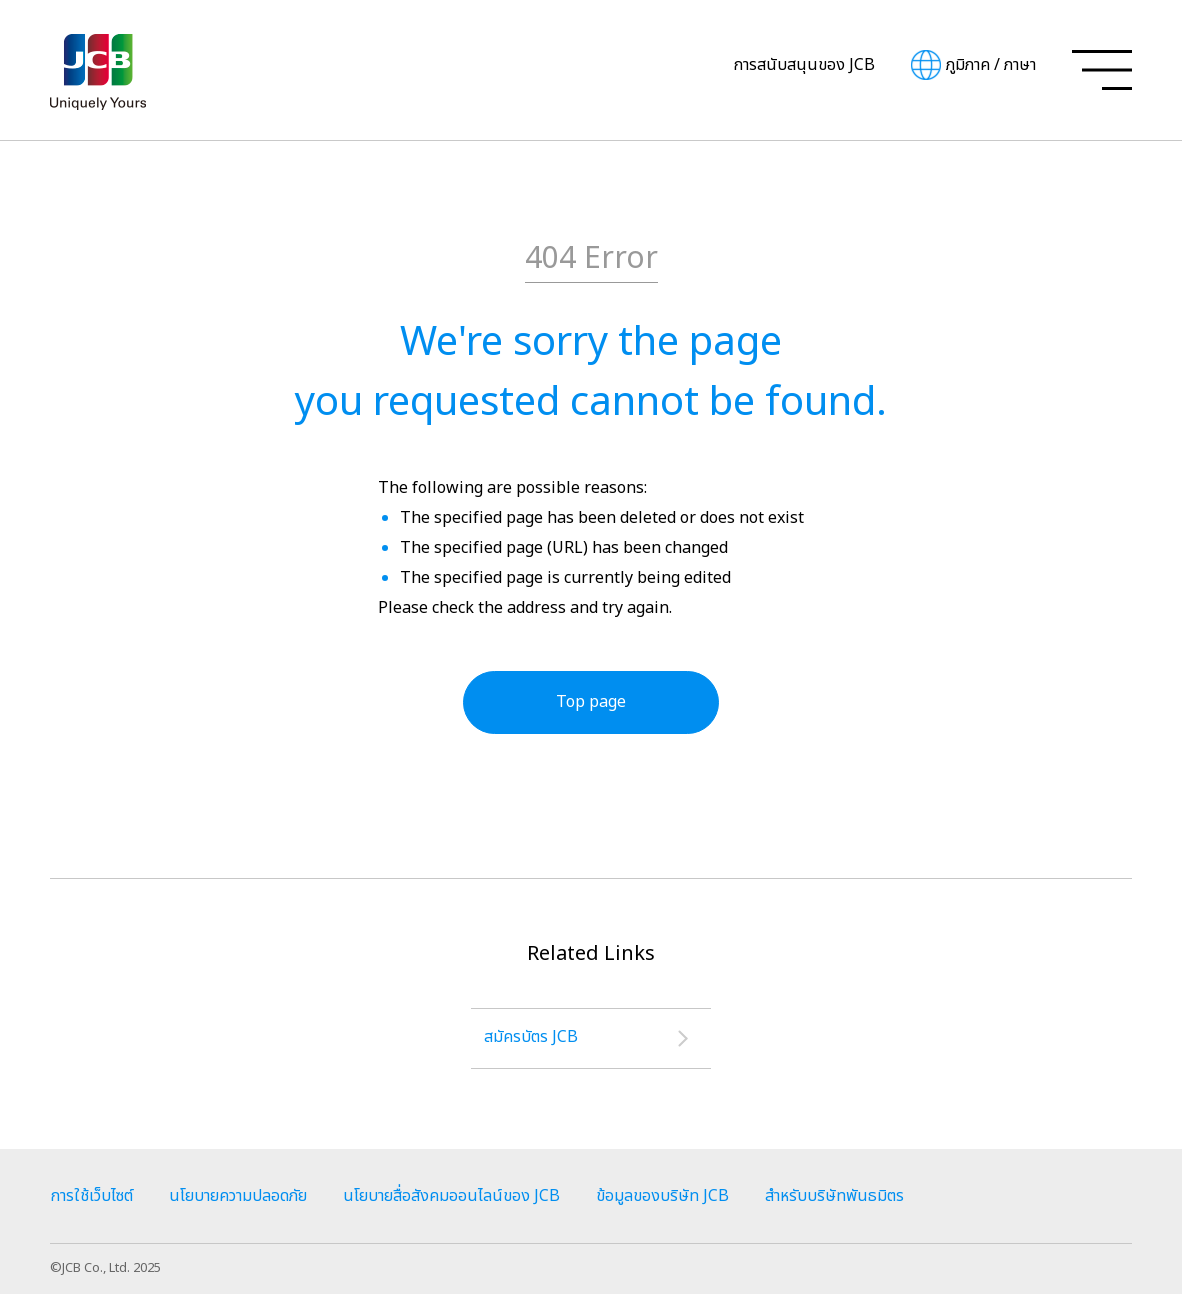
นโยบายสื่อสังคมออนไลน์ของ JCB (451, 1196)
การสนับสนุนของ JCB (804, 65)
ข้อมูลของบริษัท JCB (662, 1196)
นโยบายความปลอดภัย (238, 1196)
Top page (591, 702)
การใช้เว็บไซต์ (91, 1196)
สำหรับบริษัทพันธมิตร (834, 1196)
